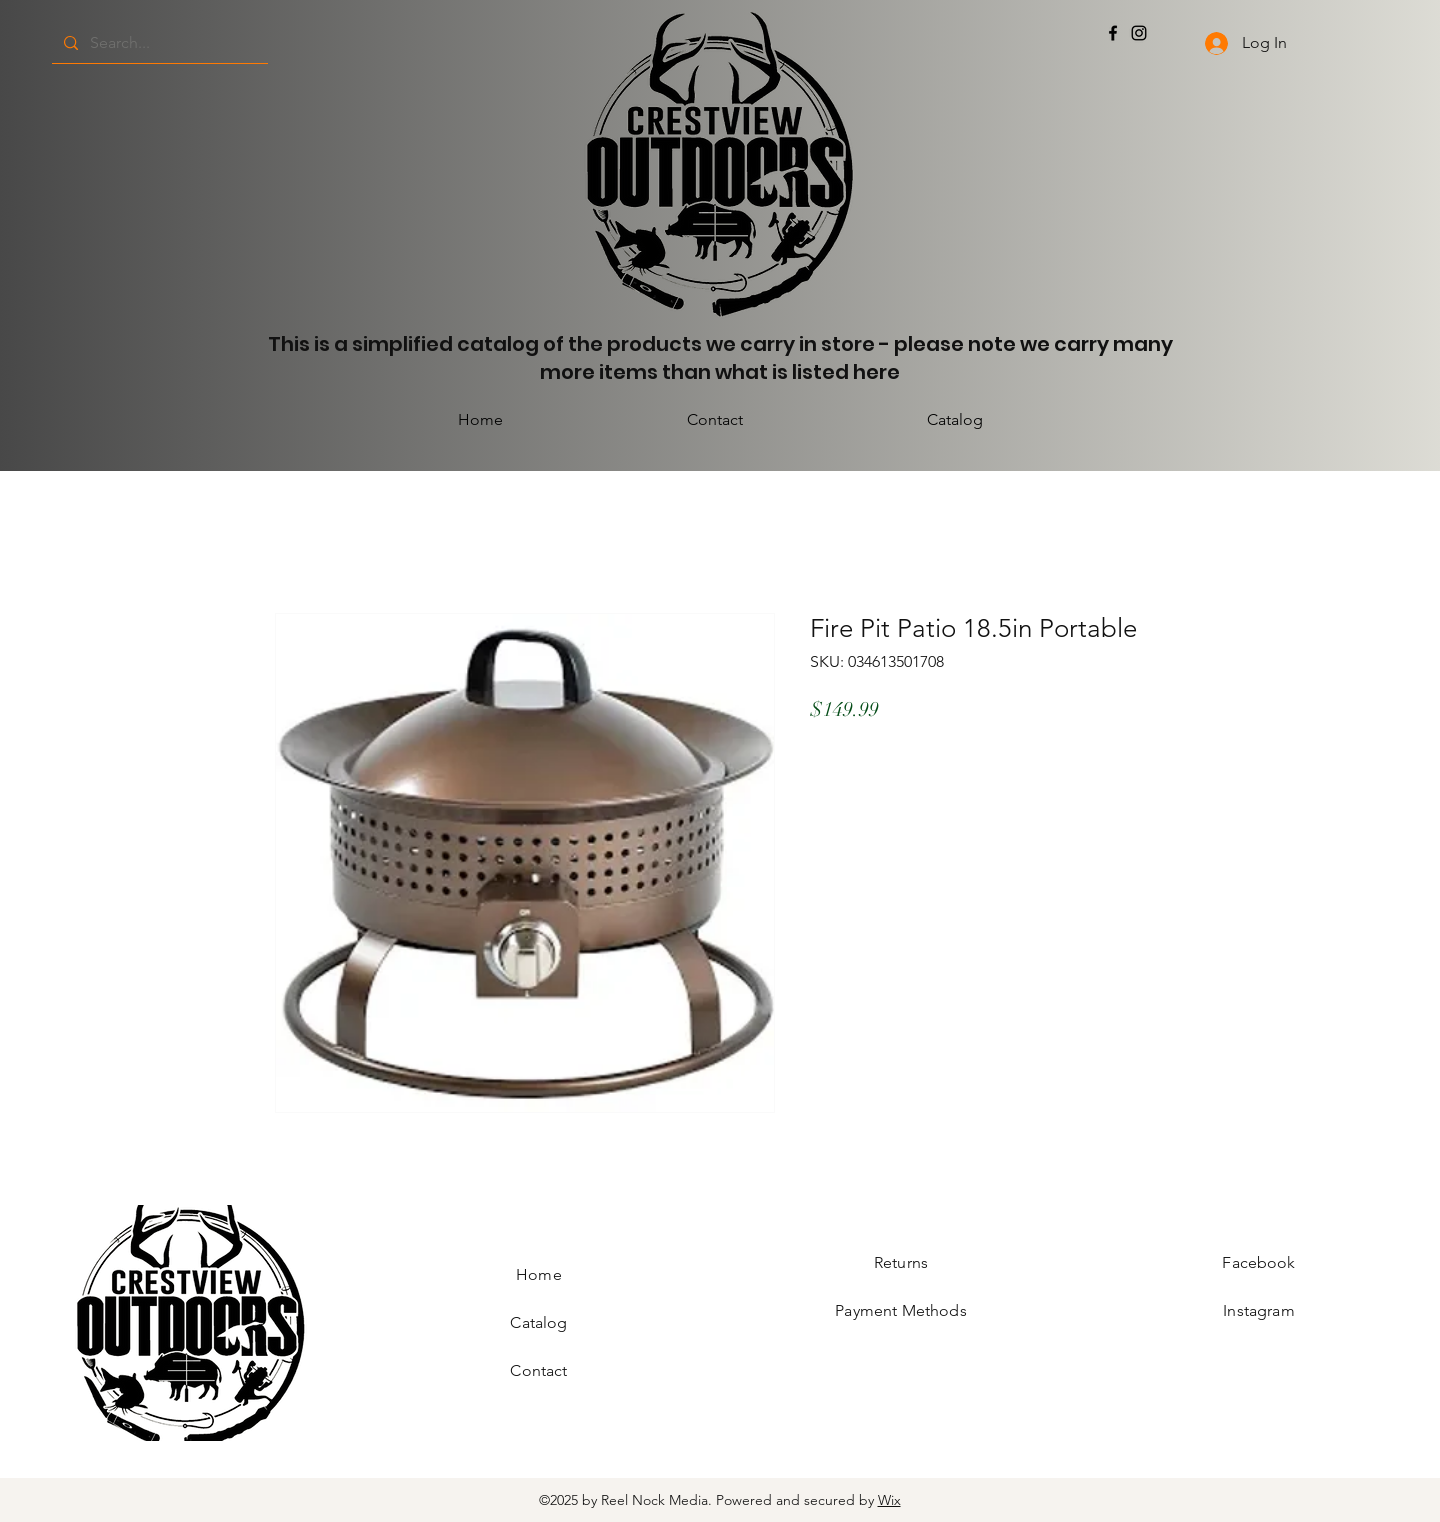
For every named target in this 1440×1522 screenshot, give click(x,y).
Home (539, 1274)
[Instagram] (1139, 33)
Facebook (1258, 1262)
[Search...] (158, 43)
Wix (889, 1500)
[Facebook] (1113, 33)
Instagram (1258, 1310)
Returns (901, 1262)
